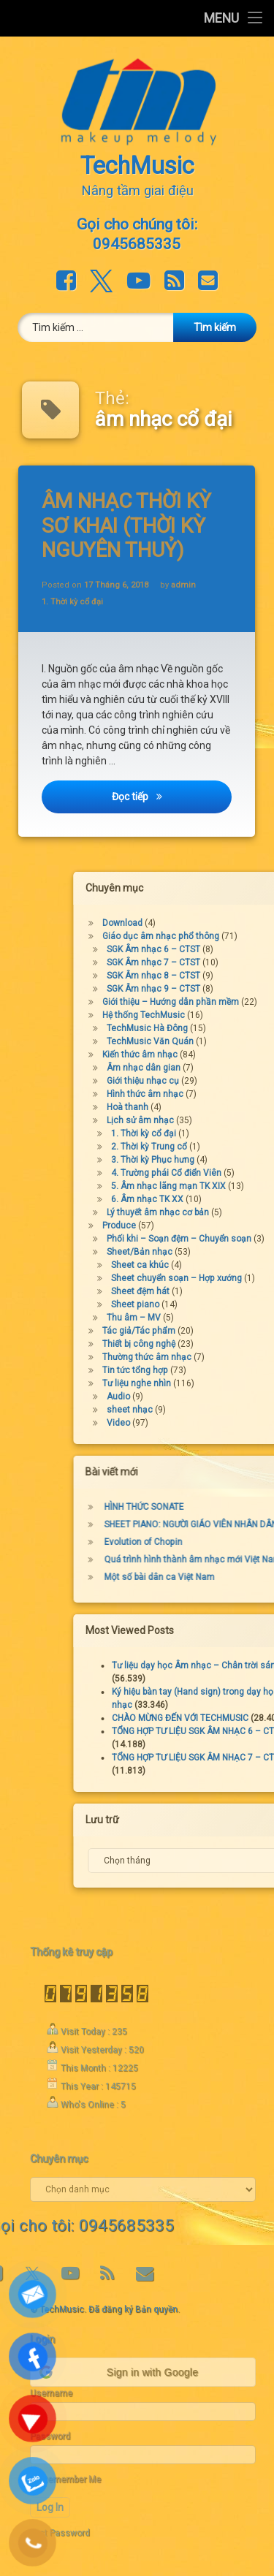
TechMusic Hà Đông (223, 1028)
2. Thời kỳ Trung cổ (225, 1146)
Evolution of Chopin (219, 1542)
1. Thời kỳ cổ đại (74, 603)
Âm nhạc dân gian (219, 1068)
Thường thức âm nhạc (222, 1357)
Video (194, 1423)
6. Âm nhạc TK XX (223, 1199)
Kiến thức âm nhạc (216, 1054)
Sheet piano (211, 1304)
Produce (195, 1225)
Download (198, 923)
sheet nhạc (206, 1410)
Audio (194, 1396)
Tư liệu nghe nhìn (212, 1383)
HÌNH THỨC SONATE (220, 1507)
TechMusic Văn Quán (226, 1041)
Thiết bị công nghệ (214, 1344)
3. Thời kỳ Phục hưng (228, 1160)
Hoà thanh (203, 1107)
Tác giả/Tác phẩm (214, 1331)
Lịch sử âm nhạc (216, 1120)
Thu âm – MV (210, 1317)
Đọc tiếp (173, 801)
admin (184, 584)
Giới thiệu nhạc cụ (219, 1081)
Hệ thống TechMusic (219, 1015)
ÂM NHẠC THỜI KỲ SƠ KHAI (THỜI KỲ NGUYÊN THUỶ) (129, 524)
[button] (142, 2372)
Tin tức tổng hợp (211, 1370)
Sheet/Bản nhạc (215, 1252)
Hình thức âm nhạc (221, 1094)
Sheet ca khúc (216, 1265)
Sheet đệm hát (216, 1291)
